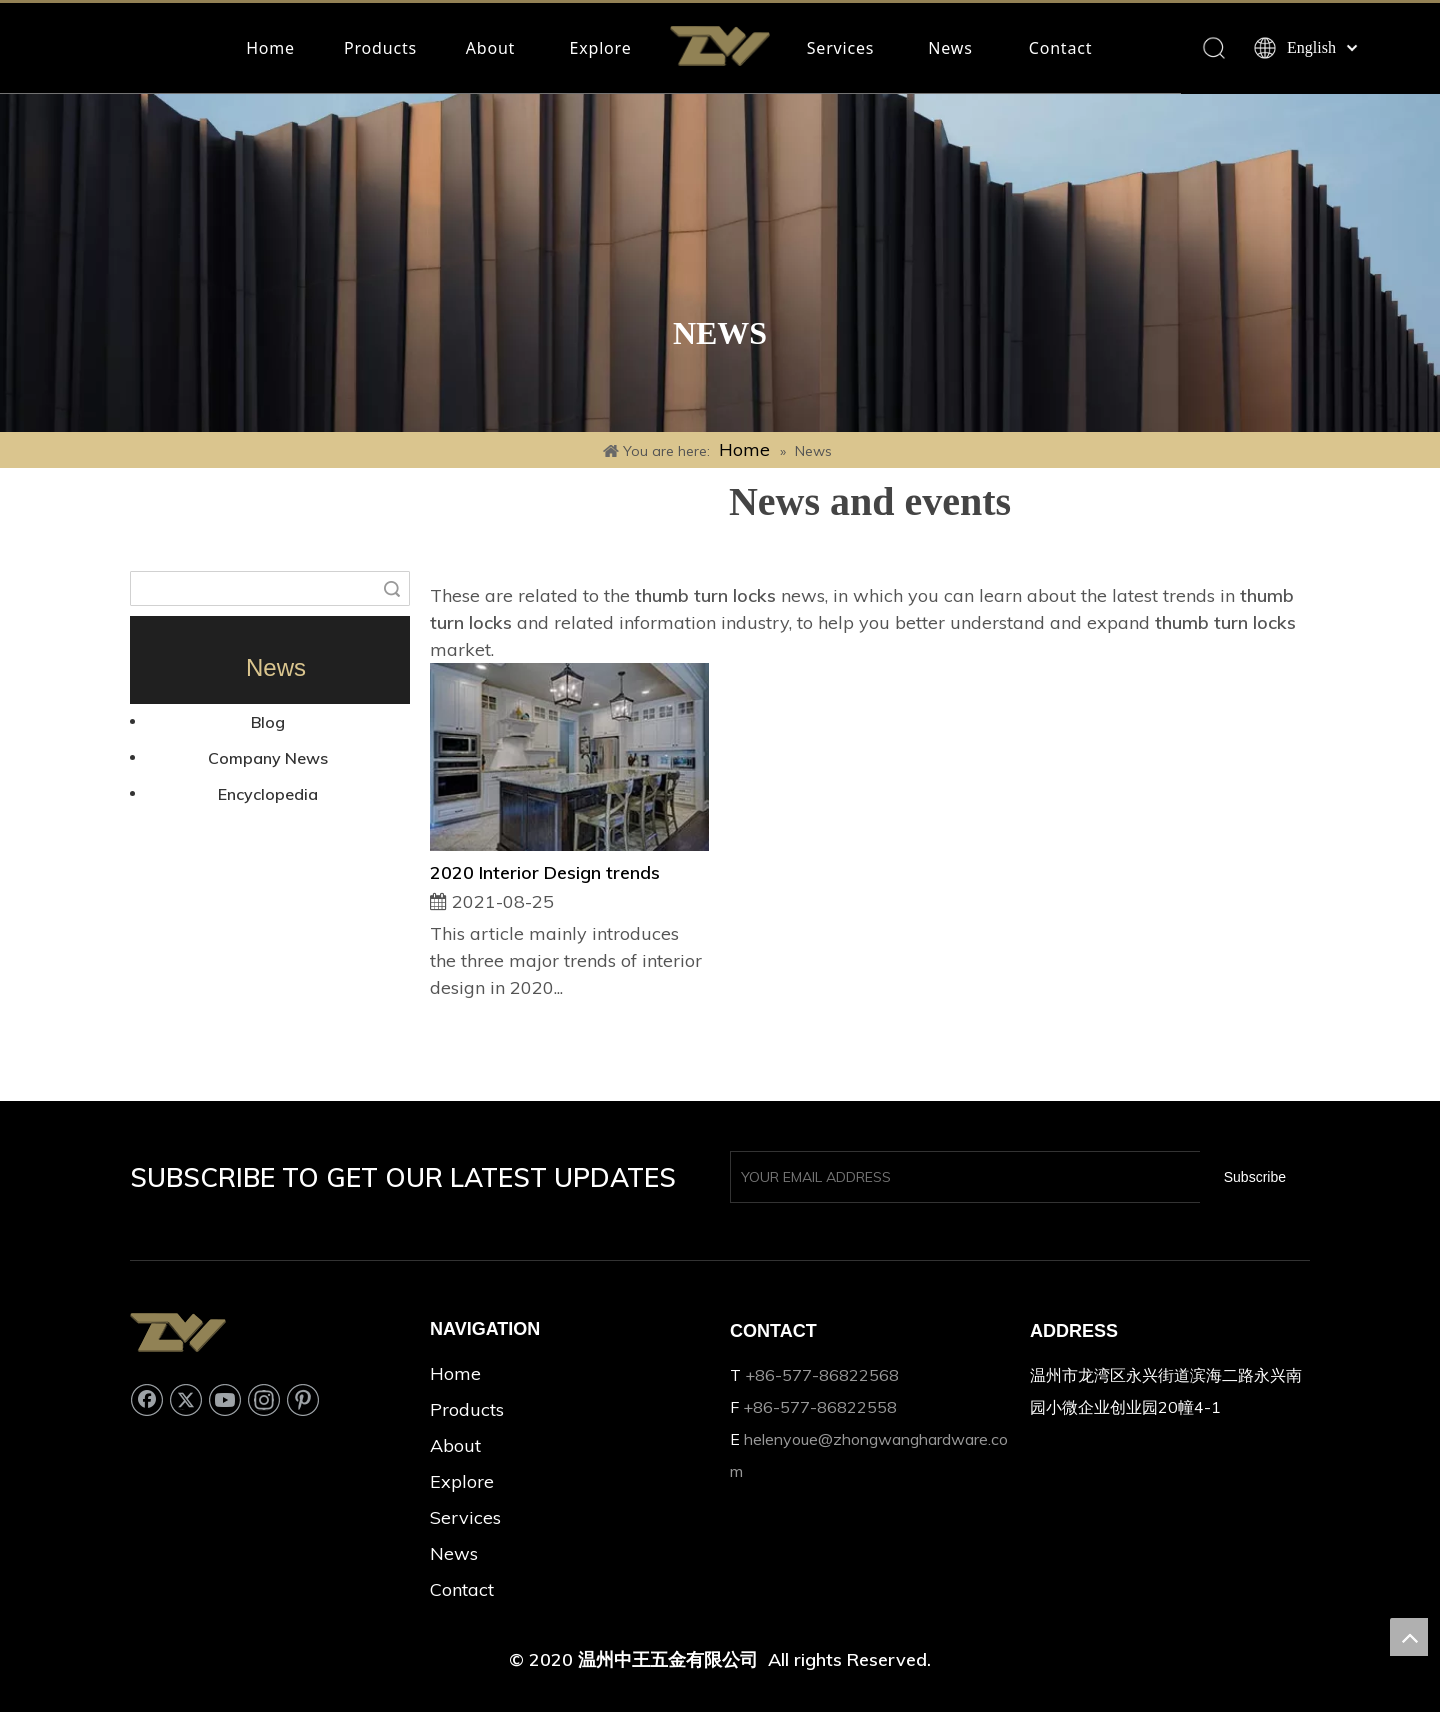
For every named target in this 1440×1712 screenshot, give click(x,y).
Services (840, 48)
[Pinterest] (303, 1399)
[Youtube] (225, 1399)
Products (380, 48)
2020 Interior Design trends (545, 872)
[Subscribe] (1255, 1177)
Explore (601, 48)
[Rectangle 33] (720, 263)
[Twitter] (186, 1399)
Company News (268, 758)
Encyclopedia (268, 794)
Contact (1061, 48)
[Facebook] (147, 1399)
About (490, 48)
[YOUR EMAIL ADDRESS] (961, 1177)
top (1409, 1637)
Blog (268, 722)
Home (270, 48)
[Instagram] (264, 1399)
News (950, 48)
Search (392, 588)
